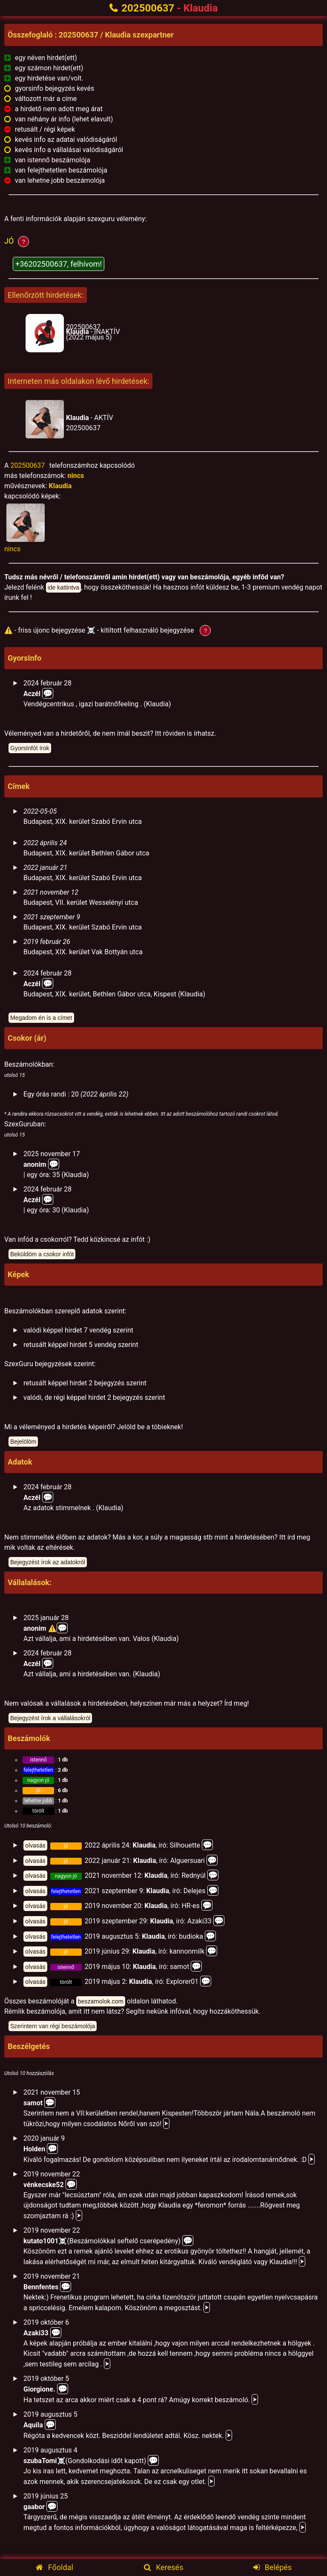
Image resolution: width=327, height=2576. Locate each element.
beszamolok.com (100, 2001)
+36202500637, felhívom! (58, 263)
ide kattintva (64, 587)
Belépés (272, 2567)
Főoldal (54, 2567)
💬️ (53, 1164)
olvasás (35, 1845)
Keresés (164, 2567)
